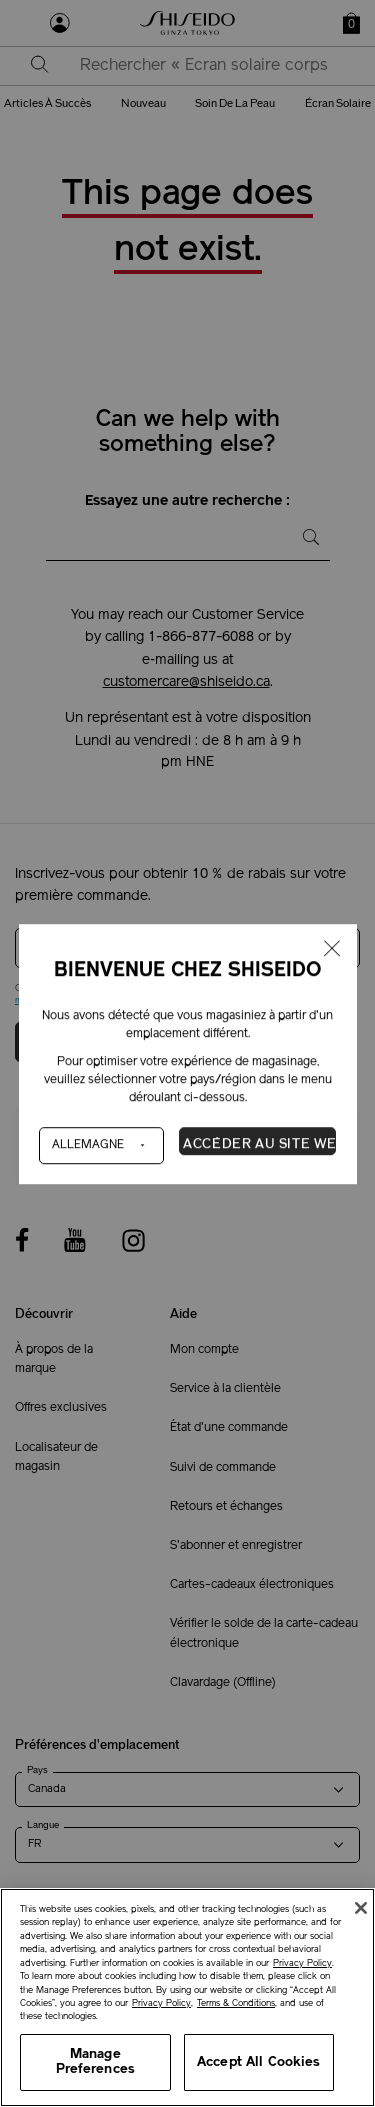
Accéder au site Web (259, 1144)
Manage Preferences (95, 2062)
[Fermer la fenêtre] (331, 949)
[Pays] (101, 1145)
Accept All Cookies (258, 2062)
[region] (187, 1997)
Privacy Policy (302, 1963)
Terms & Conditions (236, 2003)
